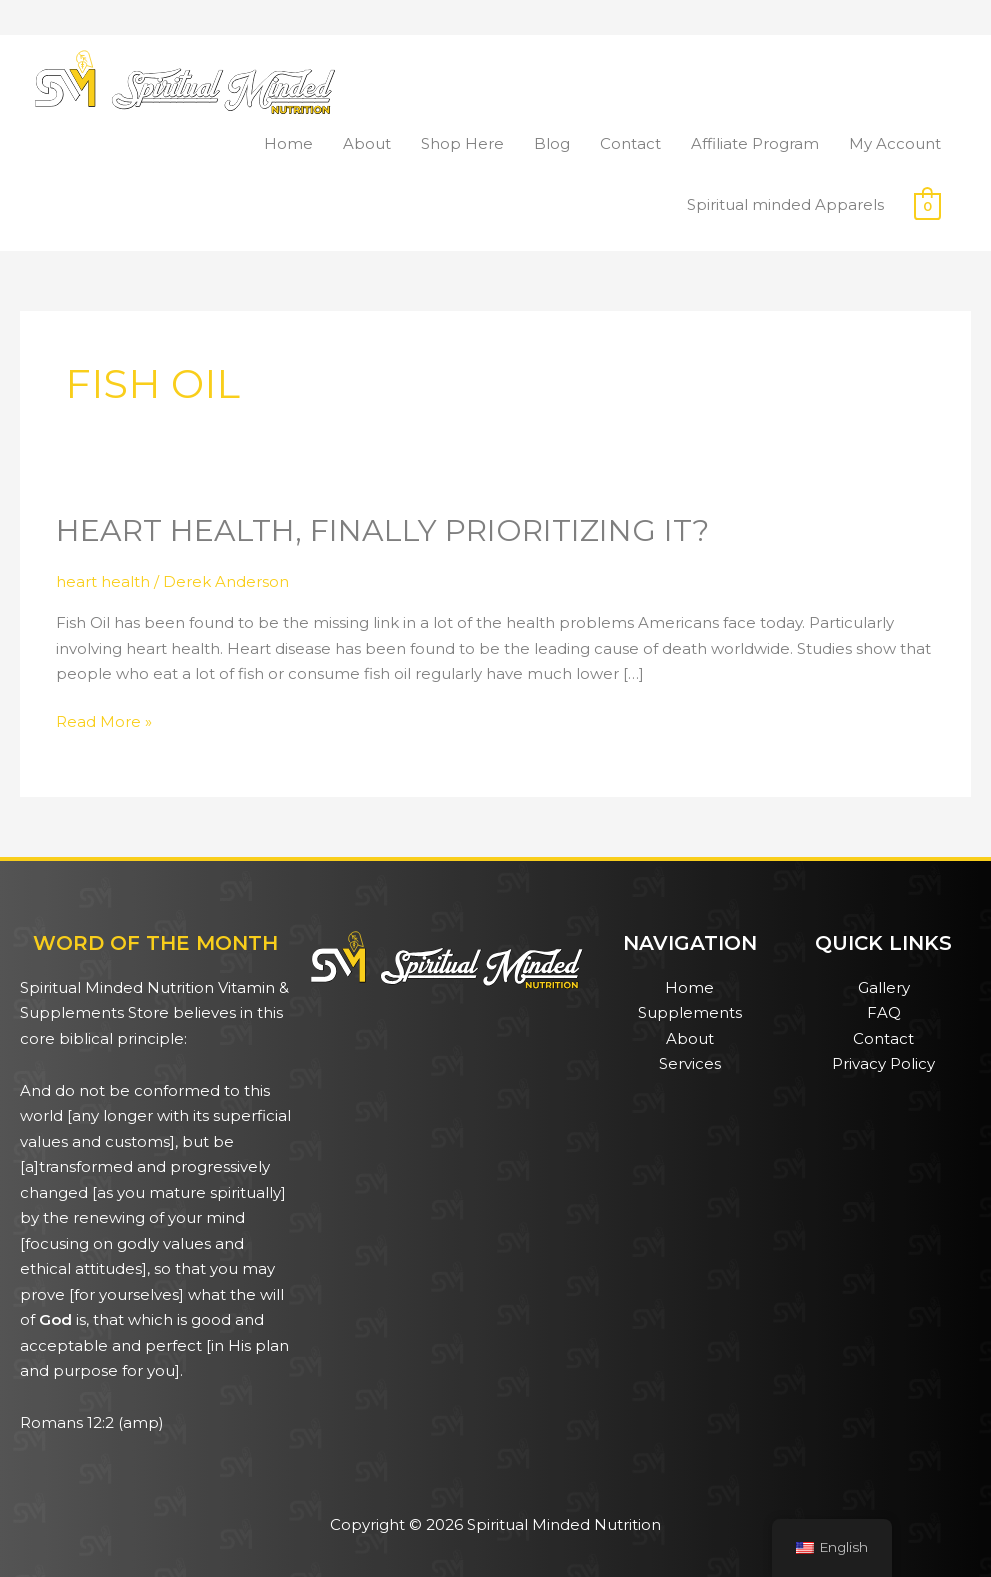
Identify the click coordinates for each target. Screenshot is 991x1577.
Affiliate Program (755, 143)
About (367, 143)
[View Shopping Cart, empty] (927, 205)
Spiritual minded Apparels (785, 204)
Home (288, 143)
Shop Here (462, 143)
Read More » (104, 720)
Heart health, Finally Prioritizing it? (382, 530)
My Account (895, 143)
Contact (630, 143)
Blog (552, 143)
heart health (103, 581)
